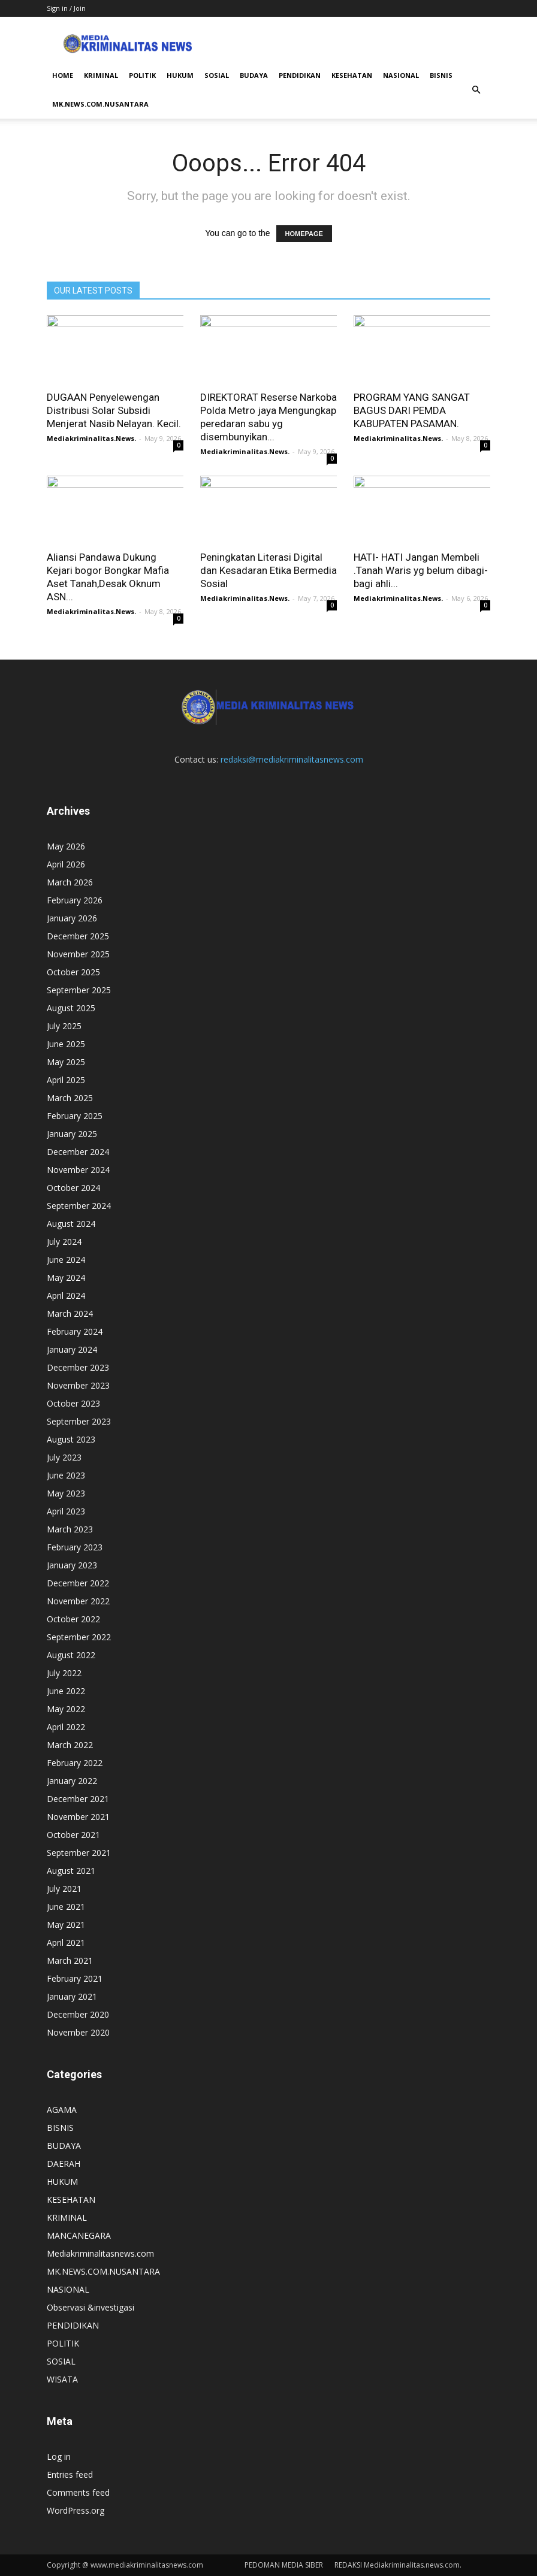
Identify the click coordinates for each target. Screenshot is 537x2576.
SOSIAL (216, 75)
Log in (59, 2456)
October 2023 (73, 1403)
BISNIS (441, 75)
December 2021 (78, 1798)
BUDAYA (254, 75)
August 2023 (71, 1439)
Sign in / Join (66, 8)
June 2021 (66, 1906)
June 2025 (66, 1044)
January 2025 (72, 1133)
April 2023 (66, 1511)
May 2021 (66, 1924)
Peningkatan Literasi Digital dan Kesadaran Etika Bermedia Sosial (268, 570)
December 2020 (78, 2014)
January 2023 (72, 1565)
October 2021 (73, 1834)
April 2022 (66, 1727)
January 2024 (72, 1349)
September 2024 (79, 1205)
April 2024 (66, 1295)
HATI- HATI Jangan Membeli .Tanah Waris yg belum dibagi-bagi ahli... (421, 570)
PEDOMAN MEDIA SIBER (284, 2565)
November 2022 (78, 1601)
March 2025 (70, 1097)
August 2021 (71, 1870)
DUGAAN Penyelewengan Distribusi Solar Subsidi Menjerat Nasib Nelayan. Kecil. (114, 410)
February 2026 (74, 900)
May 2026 (66, 846)
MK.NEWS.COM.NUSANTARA (100, 103)
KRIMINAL (101, 75)
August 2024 (71, 1223)
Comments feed (78, 2492)
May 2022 (66, 1709)
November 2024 (78, 1169)
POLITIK (142, 75)
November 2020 (78, 2032)
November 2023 (78, 1385)
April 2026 (66, 864)
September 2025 (79, 990)
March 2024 (70, 1313)
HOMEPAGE (304, 233)
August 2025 (71, 1008)
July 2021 (64, 1888)
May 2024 (66, 1277)
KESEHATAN (351, 75)
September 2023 (79, 1421)
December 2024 (78, 1151)
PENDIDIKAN (300, 75)
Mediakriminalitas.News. (91, 438)
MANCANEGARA (79, 2235)
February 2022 (74, 1762)
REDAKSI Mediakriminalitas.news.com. (397, 2565)
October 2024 (73, 1187)
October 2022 (73, 1619)
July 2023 (64, 1457)
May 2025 (66, 1062)
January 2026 (72, 918)
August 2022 (71, 1655)
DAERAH (63, 2163)
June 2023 (66, 1475)
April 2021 (66, 1942)
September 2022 (79, 1637)
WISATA (62, 2379)
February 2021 (74, 1978)
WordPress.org (75, 2510)
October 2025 (73, 972)
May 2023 (66, 1493)
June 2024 (66, 1259)
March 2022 (70, 1744)
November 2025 (78, 954)
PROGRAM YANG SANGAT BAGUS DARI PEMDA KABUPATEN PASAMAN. (412, 410)
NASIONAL (401, 75)
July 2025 (64, 1026)
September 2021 (79, 1852)
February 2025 (74, 1115)
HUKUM (180, 75)
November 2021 (78, 1816)
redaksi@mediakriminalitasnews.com (292, 759)
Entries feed (70, 2474)
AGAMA (62, 2109)
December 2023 (78, 1367)
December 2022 (78, 1583)
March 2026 (70, 882)
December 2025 (78, 936)
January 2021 (72, 1996)
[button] (475, 89)
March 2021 (70, 1960)
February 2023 (74, 1547)
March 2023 (70, 1529)
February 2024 (74, 1331)
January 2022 (72, 1780)
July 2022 (64, 1673)
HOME (62, 75)
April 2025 (66, 1080)
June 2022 (66, 1691)
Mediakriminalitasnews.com (100, 2253)
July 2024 (64, 1241)
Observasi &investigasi (90, 2307)
